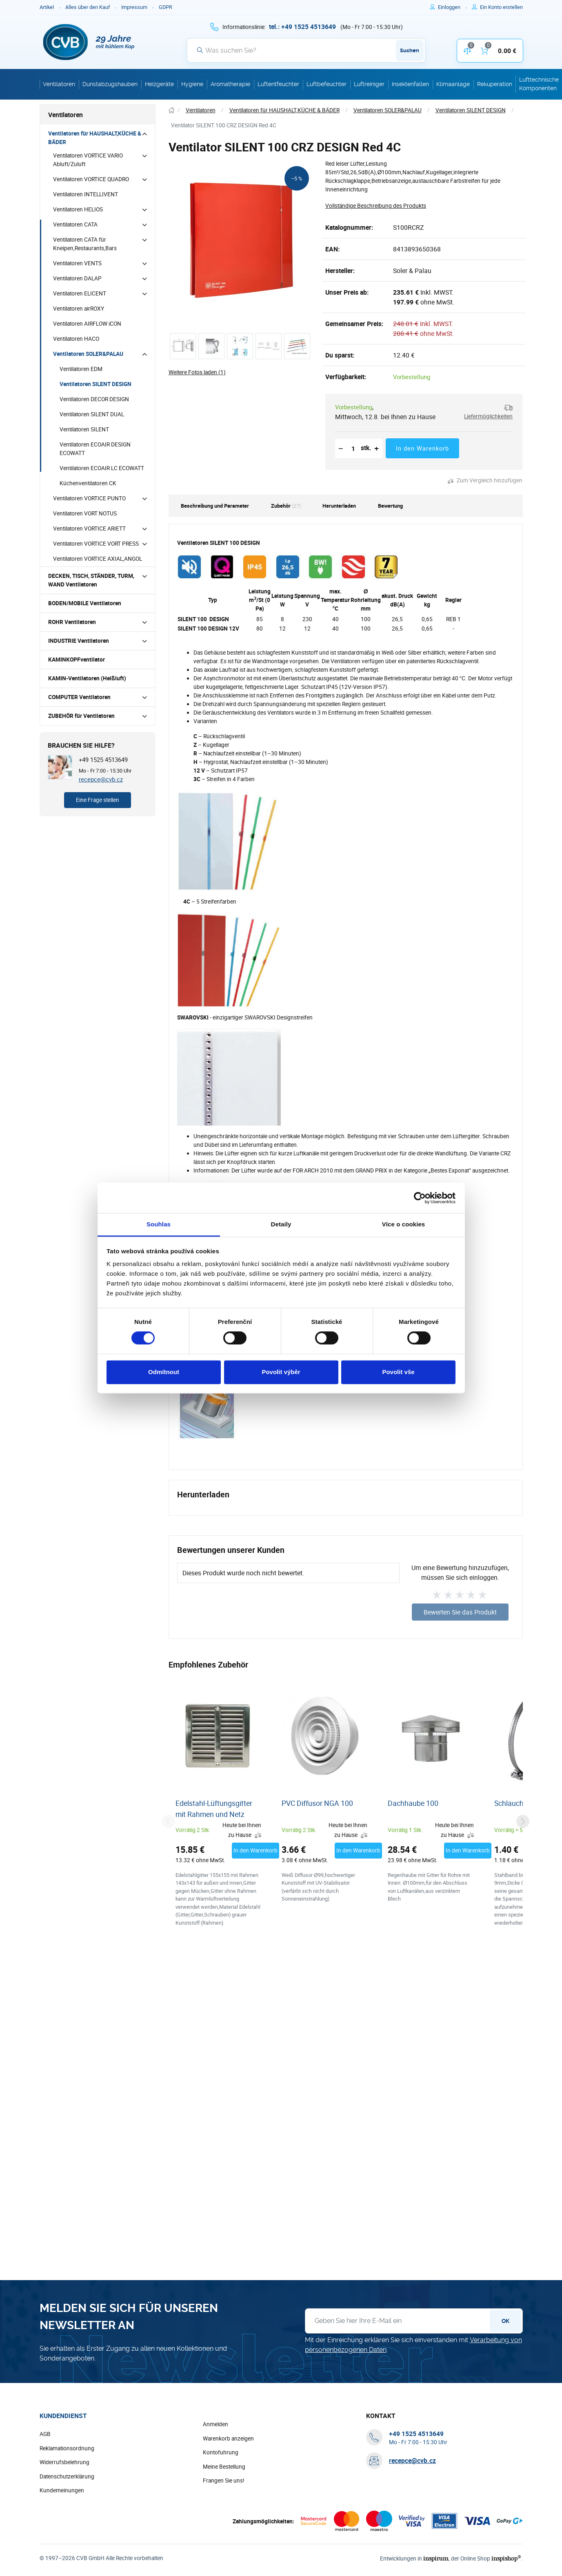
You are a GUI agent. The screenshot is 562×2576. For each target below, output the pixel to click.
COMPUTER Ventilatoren (79, 697)
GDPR (165, 7)
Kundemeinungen (62, 2490)
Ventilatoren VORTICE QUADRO (91, 179)
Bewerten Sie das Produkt (460, 1612)
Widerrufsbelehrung (64, 2462)
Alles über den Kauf (87, 7)
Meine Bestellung (224, 2467)
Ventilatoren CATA (75, 224)
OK (505, 2321)
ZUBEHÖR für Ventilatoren (81, 716)
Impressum (134, 7)
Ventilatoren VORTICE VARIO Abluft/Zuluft (88, 160)
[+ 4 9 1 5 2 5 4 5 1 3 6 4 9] (302, 26)
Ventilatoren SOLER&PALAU (88, 354)
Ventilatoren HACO (76, 338)
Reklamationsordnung (67, 2448)
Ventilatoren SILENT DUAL (92, 414)
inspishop (507, 2558)
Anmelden (215, 2424)
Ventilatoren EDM (81, 369)
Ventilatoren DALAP (77, 278)
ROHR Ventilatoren (72, 622)
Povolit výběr (281, 1371)
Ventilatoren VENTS (77, 263)
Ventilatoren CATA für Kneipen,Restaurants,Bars (85, 244)
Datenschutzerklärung (67, 2477)
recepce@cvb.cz (101, 779)
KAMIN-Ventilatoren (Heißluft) (87, 678)
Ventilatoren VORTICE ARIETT (89, 528)
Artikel (47, 7)
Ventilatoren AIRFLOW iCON (87, 323)
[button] (486, 412)
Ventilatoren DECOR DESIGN (94, 399)
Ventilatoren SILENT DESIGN (95, 384)
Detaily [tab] (281, 1224)
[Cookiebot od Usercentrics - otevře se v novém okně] (419, 1198)
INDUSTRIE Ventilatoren (78, 640)
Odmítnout (163, 1371)
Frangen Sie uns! (223, 2481)
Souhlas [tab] (159, 1224)
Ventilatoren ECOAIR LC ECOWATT (102, 468)
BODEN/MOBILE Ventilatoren (84, 603)
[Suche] (306, 50)
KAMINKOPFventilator (76, 659)
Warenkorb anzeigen (228, 2439)
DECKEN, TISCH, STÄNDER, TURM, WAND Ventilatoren (91, 580)
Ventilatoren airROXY (78, 308)
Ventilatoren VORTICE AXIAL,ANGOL (97, 558)
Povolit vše (398, 1371)
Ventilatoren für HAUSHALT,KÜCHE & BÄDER (94, 138)
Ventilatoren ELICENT (79, 293)
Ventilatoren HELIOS (78, 209)
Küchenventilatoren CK (88, 483)
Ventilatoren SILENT (84, 429)
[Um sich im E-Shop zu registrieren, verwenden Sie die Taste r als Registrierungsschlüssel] (501, 7)
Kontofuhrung (220, 2452)
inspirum (440, 2558)
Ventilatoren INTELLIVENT (85, 194)
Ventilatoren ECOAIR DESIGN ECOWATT (95, 449)
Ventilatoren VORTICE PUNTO (89, 498)
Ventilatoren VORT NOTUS (85, 513)
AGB (45, 2434)
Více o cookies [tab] (403, 1224)
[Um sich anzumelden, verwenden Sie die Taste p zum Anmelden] (452, 7)
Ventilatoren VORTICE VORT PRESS (96, 543)
